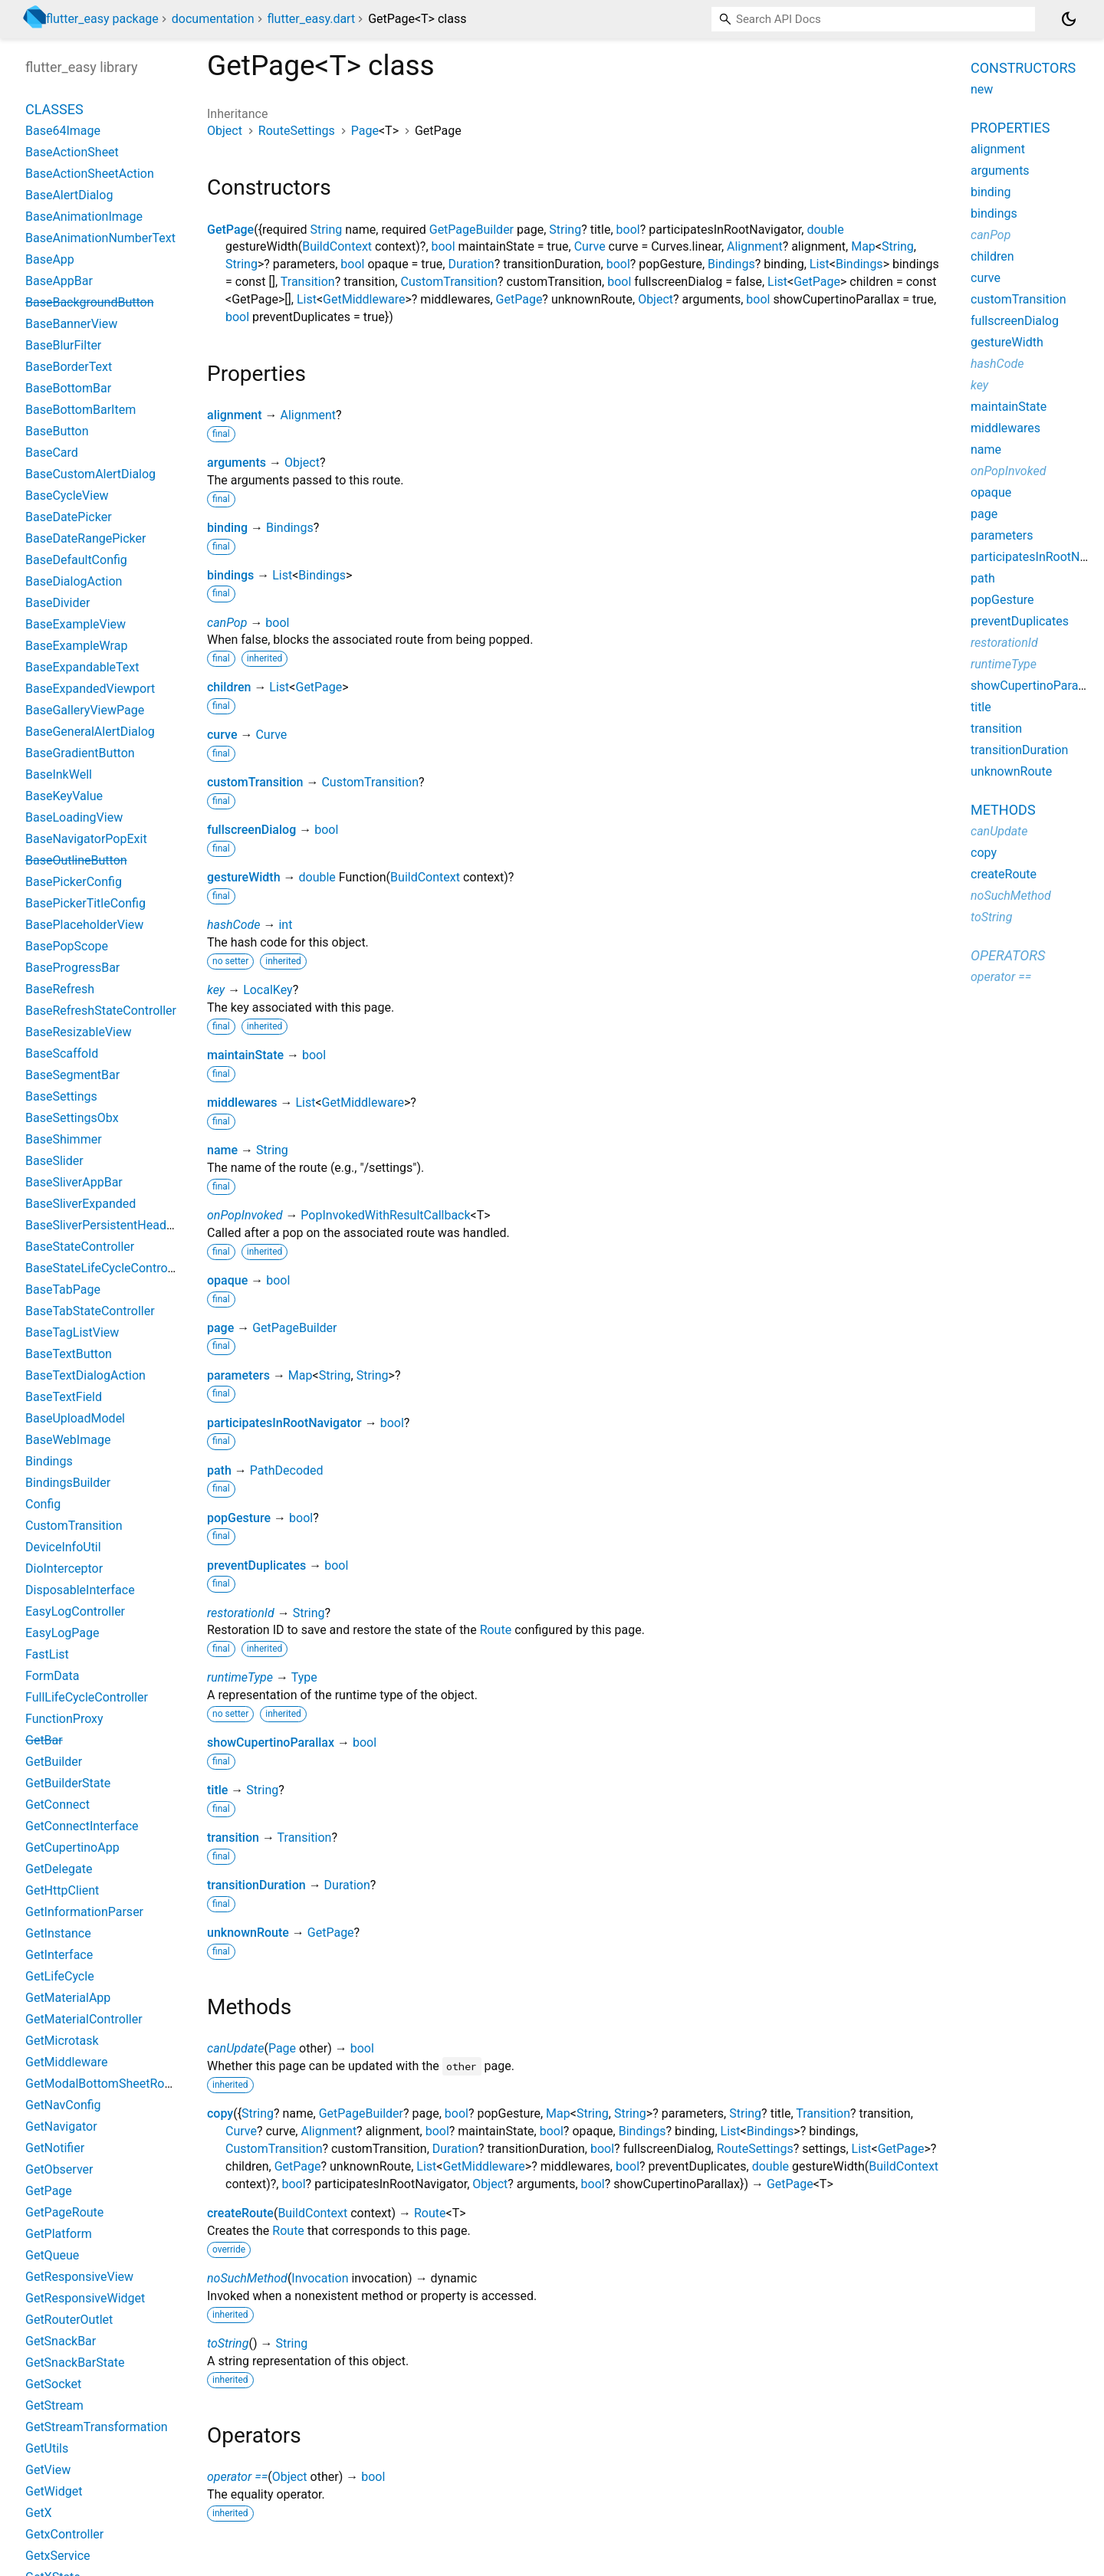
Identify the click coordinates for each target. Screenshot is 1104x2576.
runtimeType (240, 1677)
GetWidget (53, 2491)
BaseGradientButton (80, 753)
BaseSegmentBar (72, 1075)
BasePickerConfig (73, 882)
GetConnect (57, 1804)
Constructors (1023, 68)
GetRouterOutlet (69, 2319)
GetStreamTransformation (96, 2427)
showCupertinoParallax (270, 1742)
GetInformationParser (84, 1912)
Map (863, 246)
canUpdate (235, 2048)
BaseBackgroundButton (89, 302)
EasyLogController (75, 1611)
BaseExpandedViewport (90, 688)
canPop (227, 622)
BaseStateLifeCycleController (104, 1268)
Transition (308, 281)
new (982, 89)
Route (496, 1630)
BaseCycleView (67, 495)
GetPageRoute (64, 2212)
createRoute (240, 2213)
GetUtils (46, 2448)
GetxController (64, 2534)
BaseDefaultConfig (76, 560)
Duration (471, 264)
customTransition (255, 782)
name (222, 1150)
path (219, 1470)
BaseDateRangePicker (85, 538)
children (229, 687)
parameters (238, 1375)
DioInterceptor (64, 1568)
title (217, 1790)
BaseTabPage (62, 1289)
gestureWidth (244, 877)
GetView (48, 2470)
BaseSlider (54, 1160)
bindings (230, 575)
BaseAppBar (59, 281)
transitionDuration (256, 1885)
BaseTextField (63, 1397)
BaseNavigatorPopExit (86, 839)
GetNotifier (54, 2148)
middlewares (242, 1102)
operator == (237, 2476)
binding (227, 527)
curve (222, 734)
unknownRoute (248, 1932)
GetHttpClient (62, 1890)
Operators (1008, 955)
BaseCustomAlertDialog (90, 474)
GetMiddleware (364, 299)
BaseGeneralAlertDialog (90, 731)
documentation (213, 18)
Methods (1003, 810)
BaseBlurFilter (63, 345)
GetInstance (58, 1933)
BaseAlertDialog (69, 195)
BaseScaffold (61, 1053)
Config (43, 1504)
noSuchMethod (247, 2278)
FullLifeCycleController (86, 1697)
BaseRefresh (59, 989)
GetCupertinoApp (72, 1847)
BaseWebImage (67, 1439)
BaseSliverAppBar (74, 1182)
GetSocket (53, 2384)
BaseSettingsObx (72, 1118)
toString (227, 2343)
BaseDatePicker (68, 517)
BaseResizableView (78, 1032)
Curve (590, 246)
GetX (38, 2512)
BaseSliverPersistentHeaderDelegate (125, 1225)
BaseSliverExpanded (80, 1203)
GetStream (54, 2405)
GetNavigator (61, 2126)
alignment (234, 415)
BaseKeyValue (64, 796)
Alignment (755, 246)
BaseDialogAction (73, 581)
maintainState (245, 1055)
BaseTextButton (68, 1354)
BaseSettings (61, 1096)
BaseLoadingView (74, 817)
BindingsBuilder (67, 1482)
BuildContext (337, 246)
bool (628, 229)
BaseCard (51, 452)
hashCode (233, 924)
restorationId (240, 1613)
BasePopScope (66, 946)
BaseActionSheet (72, 152)
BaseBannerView (71, 324)
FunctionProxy (64, 1718)
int (285, 924)
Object (224, 130)
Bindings (731, 264)
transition (233, 1837)
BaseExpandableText (82, 667)
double (825, 229)
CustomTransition (449, 281)
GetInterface (59, 1955)
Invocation (319, 2278)
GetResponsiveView (79, 2276)
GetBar (44, 1740)
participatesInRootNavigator (284, 1423)
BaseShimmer (63, 1139)
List (820, 264)
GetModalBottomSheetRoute (103, 2083)
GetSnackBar (60, 2341)
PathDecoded (287, 1470)
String (326, 229)
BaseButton (56, 431)
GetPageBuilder (471, 229)
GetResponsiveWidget (85, 2298)
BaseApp (49, 259)
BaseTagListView (72, 1332)
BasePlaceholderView (84, 924)
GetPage (230, 229)
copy (220, 2113)
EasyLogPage (62, 1633)
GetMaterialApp (67, 1997)
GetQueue (52, 2255)
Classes (54, 109)
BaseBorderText (68, 366)
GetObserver (59, 2169)
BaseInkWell (58, 774)
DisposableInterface (80, 1590)
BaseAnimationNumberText (100, 238)
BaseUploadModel (75, 1418)
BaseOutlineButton (76, 860)
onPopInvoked (244, 1215)
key (216, 990)
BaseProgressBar (72, 967)
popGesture (239, 1518)
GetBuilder (53, 1761)
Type (304, 1677)
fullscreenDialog (251, 829)
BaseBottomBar (68, 388)
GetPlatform (58, 2234)
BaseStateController (79, 1246)
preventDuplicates (256, 1565)
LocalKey (268, 990)
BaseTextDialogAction (85, 1375)
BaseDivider (57, 603)
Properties (1010, 128)
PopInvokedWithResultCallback (385, 1215)
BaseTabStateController (90, 1311)
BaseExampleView (75, 624)
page (220, 1328)
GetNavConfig (63, 2105)
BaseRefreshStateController (100, 1010)
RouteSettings (296, 130)
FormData (52, 1676)
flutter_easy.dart (311, 18)
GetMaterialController (84, 2019)
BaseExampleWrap (76, 645)
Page (365, 130)
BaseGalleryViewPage (84, 710)
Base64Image (62, 130)
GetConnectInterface (82, 1826)
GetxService (57, 2555)
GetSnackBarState (74, 2362)
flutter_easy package (102, 18)
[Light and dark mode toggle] (1068, 19)
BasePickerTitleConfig (85, 903)
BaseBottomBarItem (80, 409)
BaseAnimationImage (84, 216)
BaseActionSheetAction (89, 173)
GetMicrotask (62, 2040)
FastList (47, 1654)
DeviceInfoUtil (63, 1547)
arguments (236, 462)
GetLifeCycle (59, 1976)
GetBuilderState (67, 1783)
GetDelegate (58, 1869)
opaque (227, 1280)
